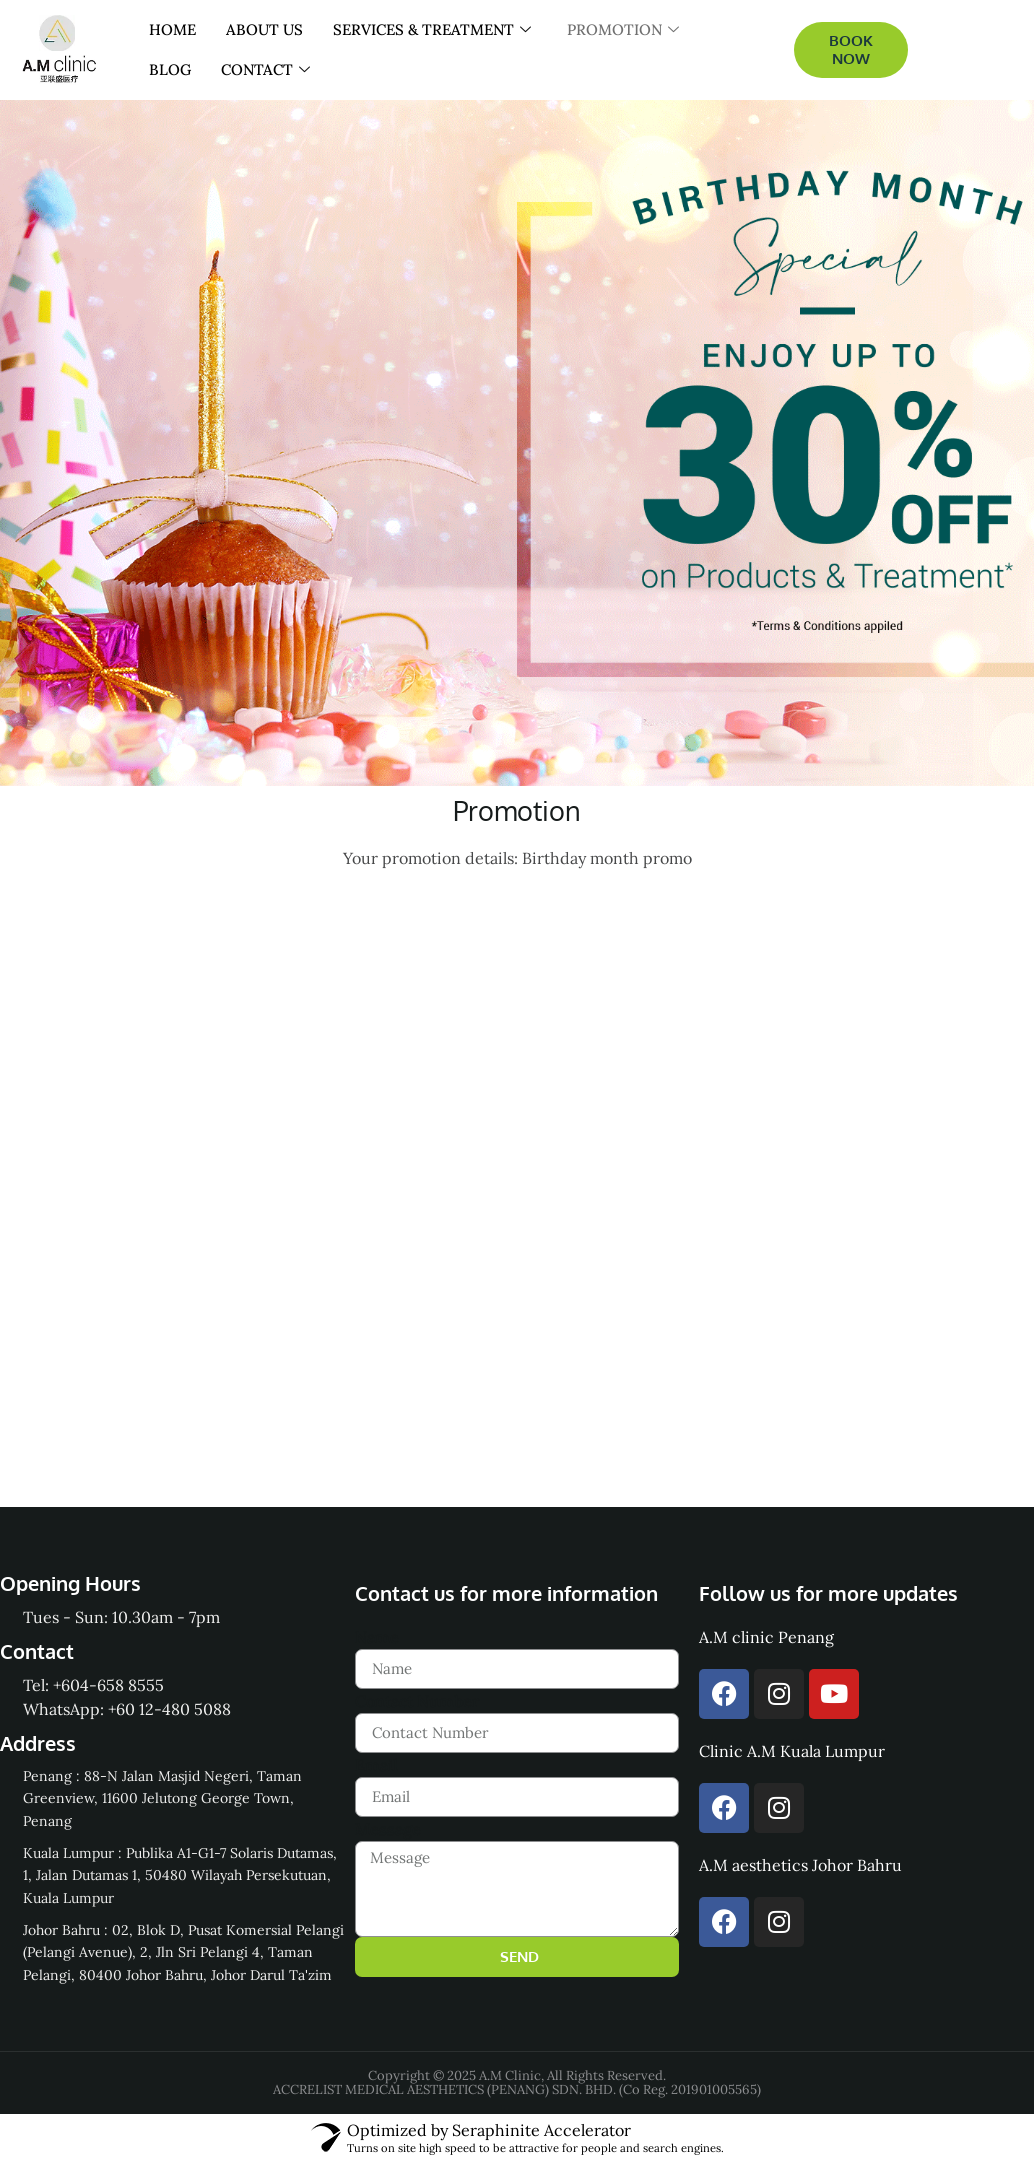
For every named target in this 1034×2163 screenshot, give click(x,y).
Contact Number (417, 1701)
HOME (172, 29)
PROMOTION (623, 30)
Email (376, 1765)
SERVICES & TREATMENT (432, 30)
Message (388, 1829)
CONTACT (265, 70)
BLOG (170, 69)
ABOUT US (264, 29)
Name (377, 1637)
